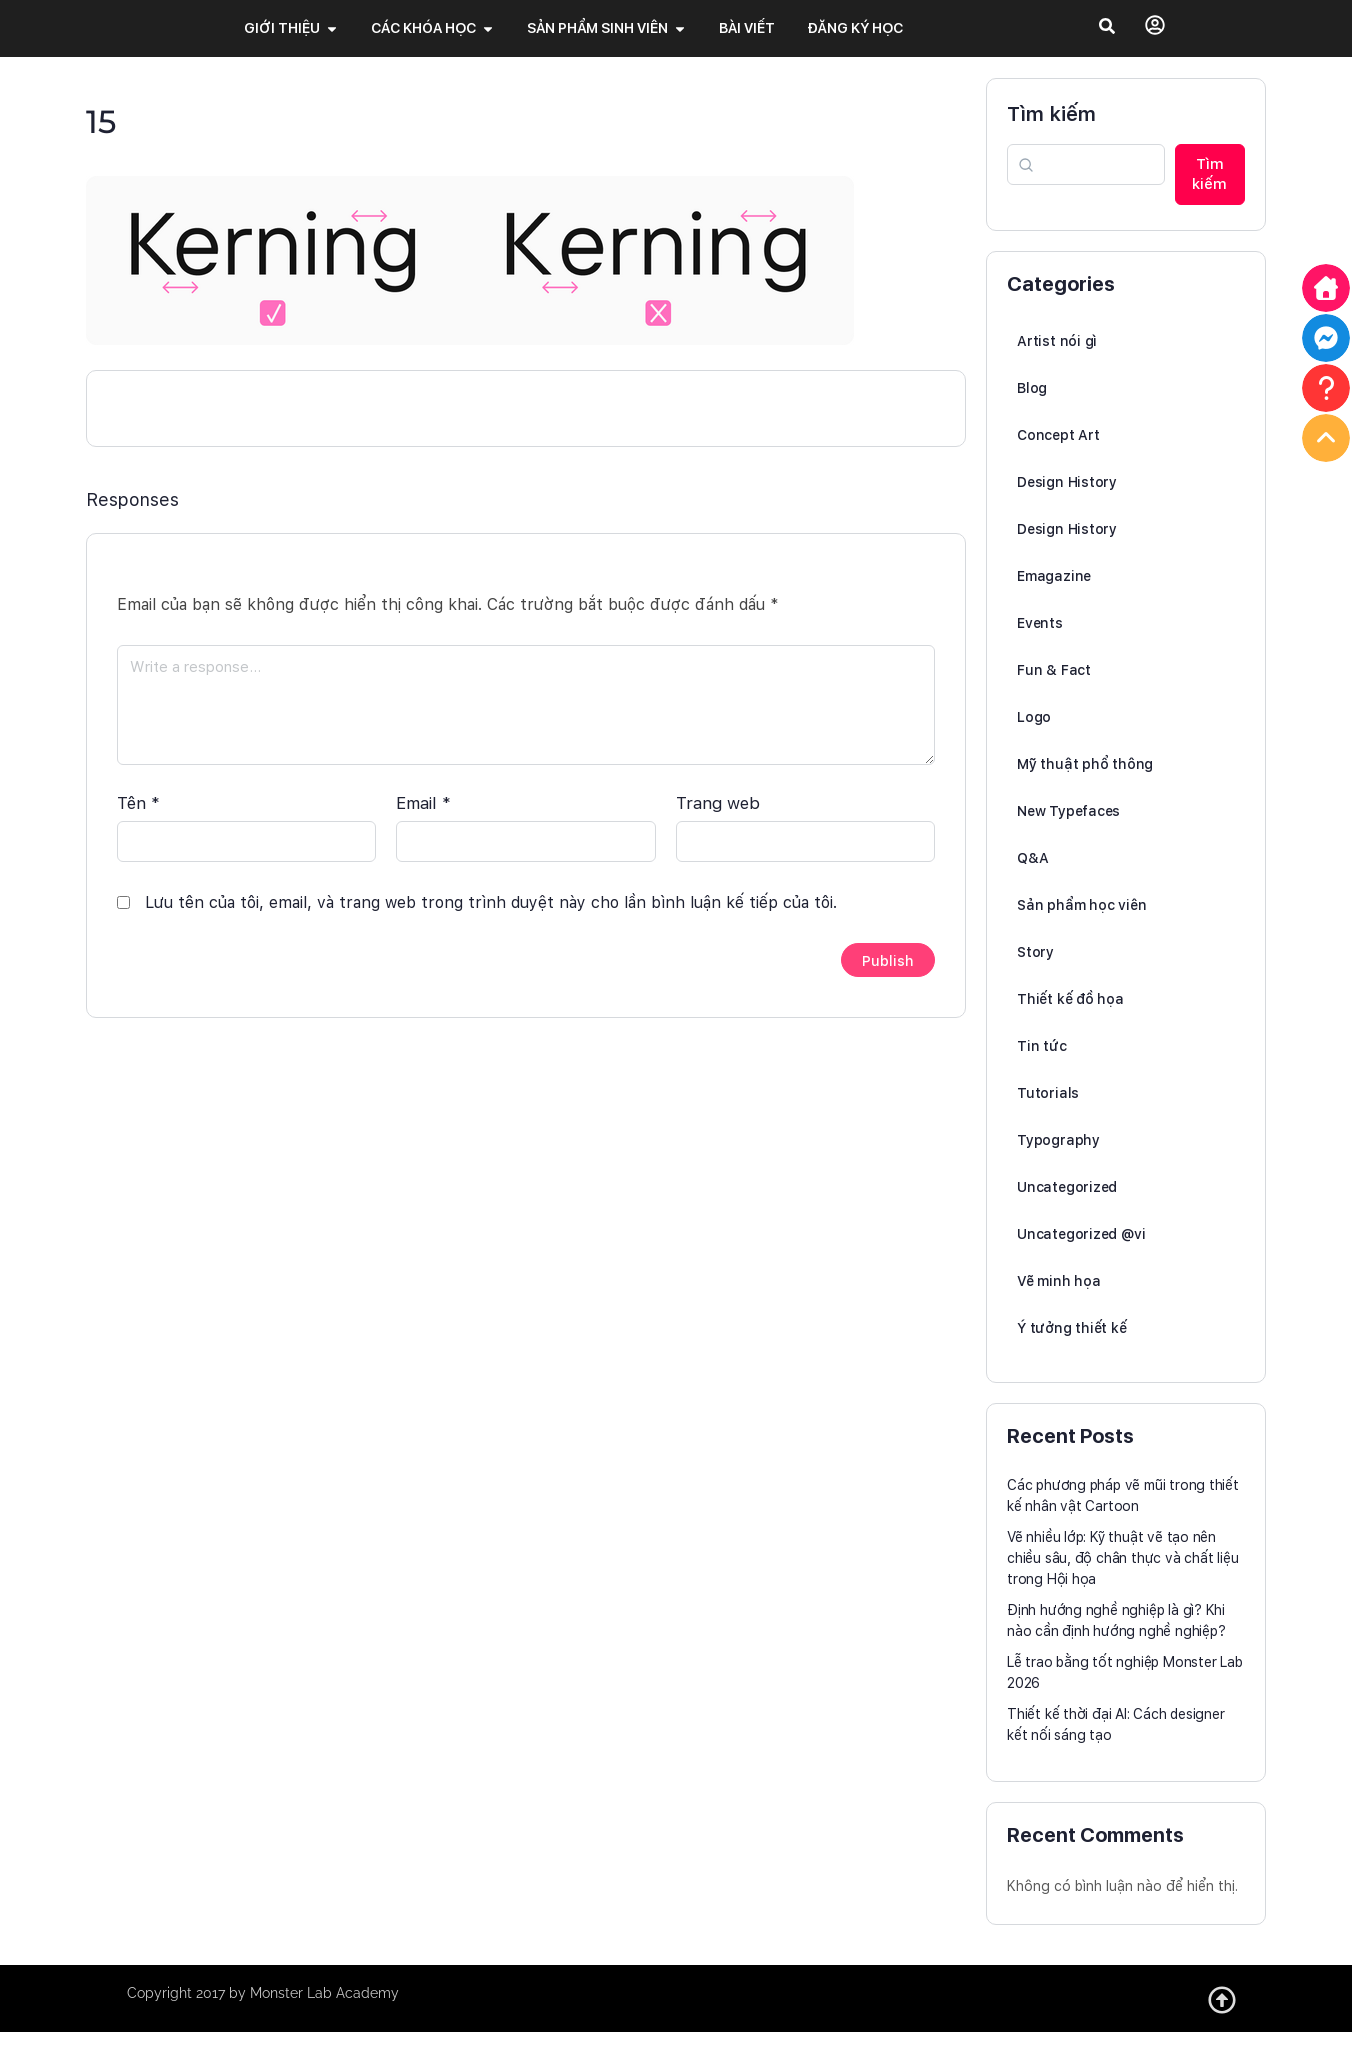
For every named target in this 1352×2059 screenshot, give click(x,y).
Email (423, 819)
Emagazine (1054, 603)
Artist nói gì (1057, 368)
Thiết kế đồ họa (1070, 1026)
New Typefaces (1068, 838)
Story (1035, 979)
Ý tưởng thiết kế (1072, 1355)
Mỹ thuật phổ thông (1085, 791)
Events (1040, 650)
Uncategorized (1067, 1214)
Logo (1034, 744)
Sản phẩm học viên (1081, 932)
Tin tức (1042, 1073)
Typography (1058, 1167)
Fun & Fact (1054, 697)
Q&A (1032, 885)
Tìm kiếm (1051, 141)
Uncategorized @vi (1081, 1261)
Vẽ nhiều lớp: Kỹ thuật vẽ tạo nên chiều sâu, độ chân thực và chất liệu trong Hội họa (1122, 1585)
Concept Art (1058, 462)
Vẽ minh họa (1059, 1308)
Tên (138, 819)
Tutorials (1048, 1120)
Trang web (718, 819)
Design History (1067, 509)
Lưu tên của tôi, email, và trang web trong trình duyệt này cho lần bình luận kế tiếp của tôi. (491, 918)
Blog (1032, 415)
